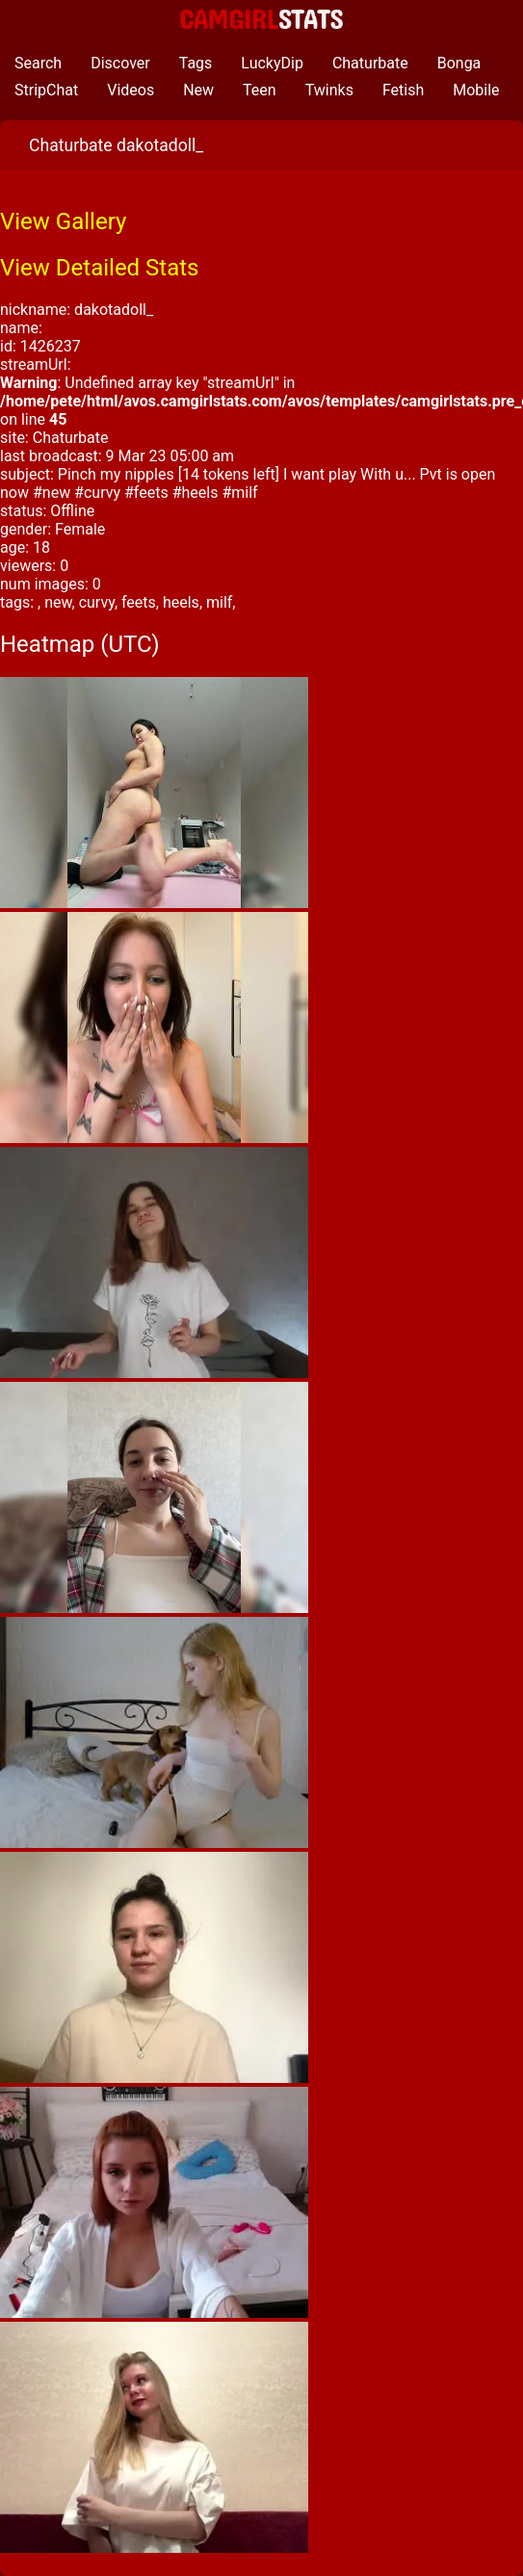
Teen (259, 90)
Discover (120, 63)
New (198, 90)
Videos (130, 90)
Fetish (403, 90)
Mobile (476, 90)
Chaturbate (370, 63)
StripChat (46, 90)
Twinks (329, 90)
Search (38, 63)
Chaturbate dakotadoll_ (116, 145)
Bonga (459, 63)
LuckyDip (272, 63)
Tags (196, 63)
